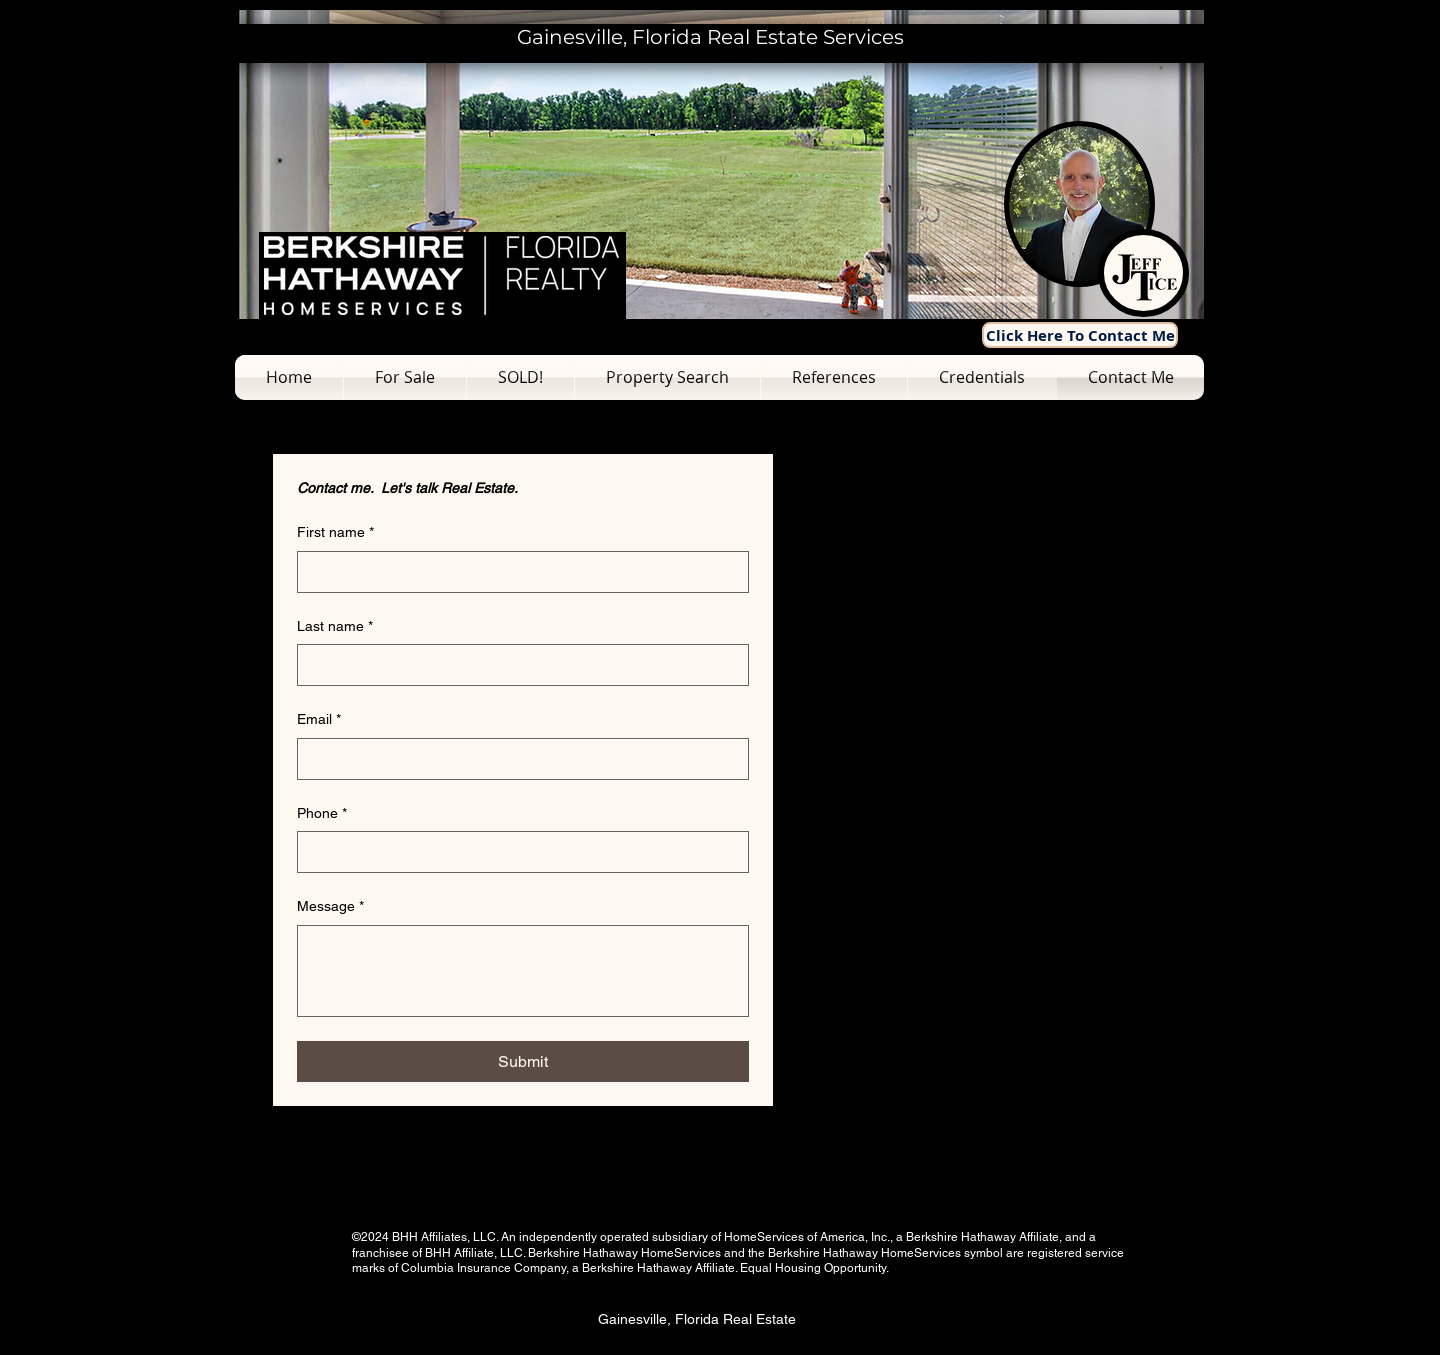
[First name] (517, 572)
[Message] (523, 971)
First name (335, 533)
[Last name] (517, 665)
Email (319, 720)
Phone (322, 814)
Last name (335, 627)
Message (330, 907)
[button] (405, 377)
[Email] (517, 759)
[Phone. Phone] (517, 852)
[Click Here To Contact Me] (1080, 335)
